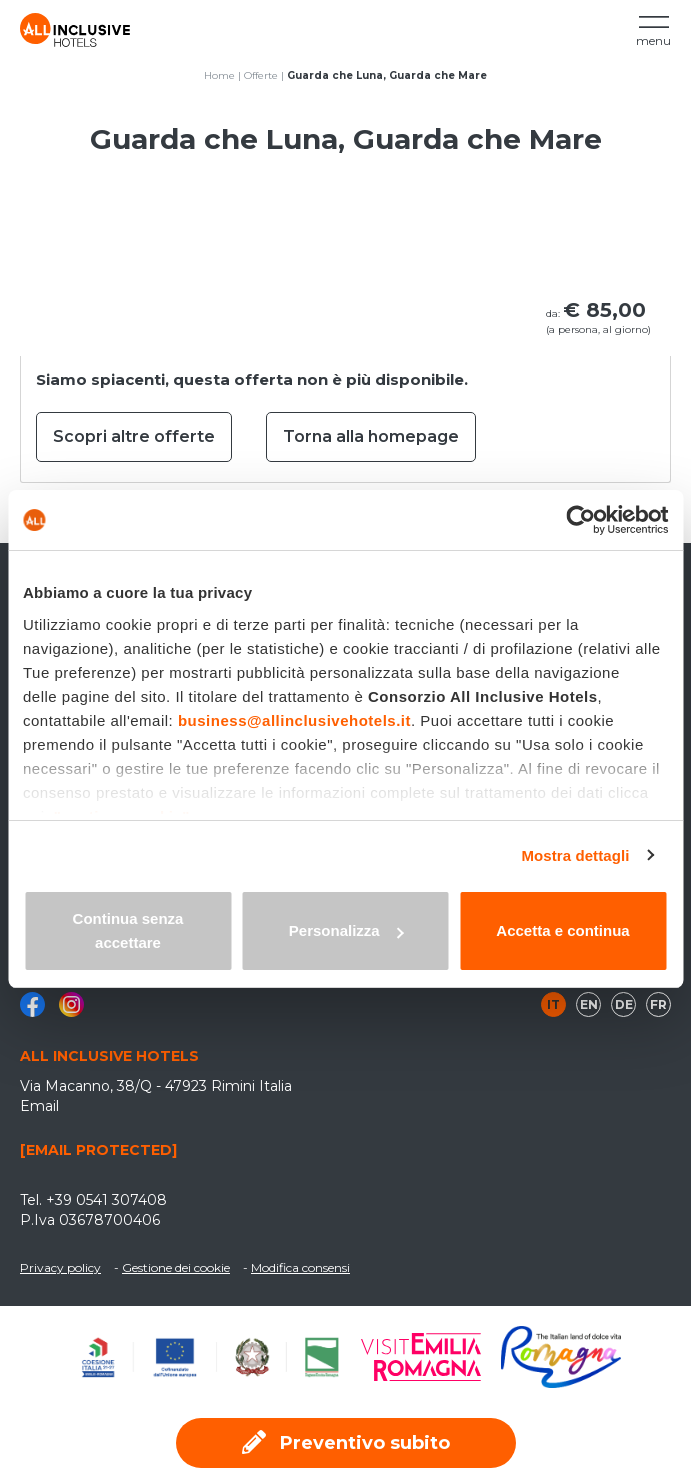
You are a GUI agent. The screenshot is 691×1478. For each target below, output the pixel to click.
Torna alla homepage (371, 436)
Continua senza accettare (128, 930)
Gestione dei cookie (176, 1267)
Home (219, 75)
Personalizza (346, 930)
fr (658, 1004)
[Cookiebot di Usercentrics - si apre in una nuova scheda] (580, 520)
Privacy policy (60, 1267)
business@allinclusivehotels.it (294, 720)
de (624, 1004)
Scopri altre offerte (134, 436)
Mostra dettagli (575, 855)
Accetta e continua (562, 930)
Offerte (261, 75)
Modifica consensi (300, 1267)
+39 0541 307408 (106, 1200)
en (589, 1004)
